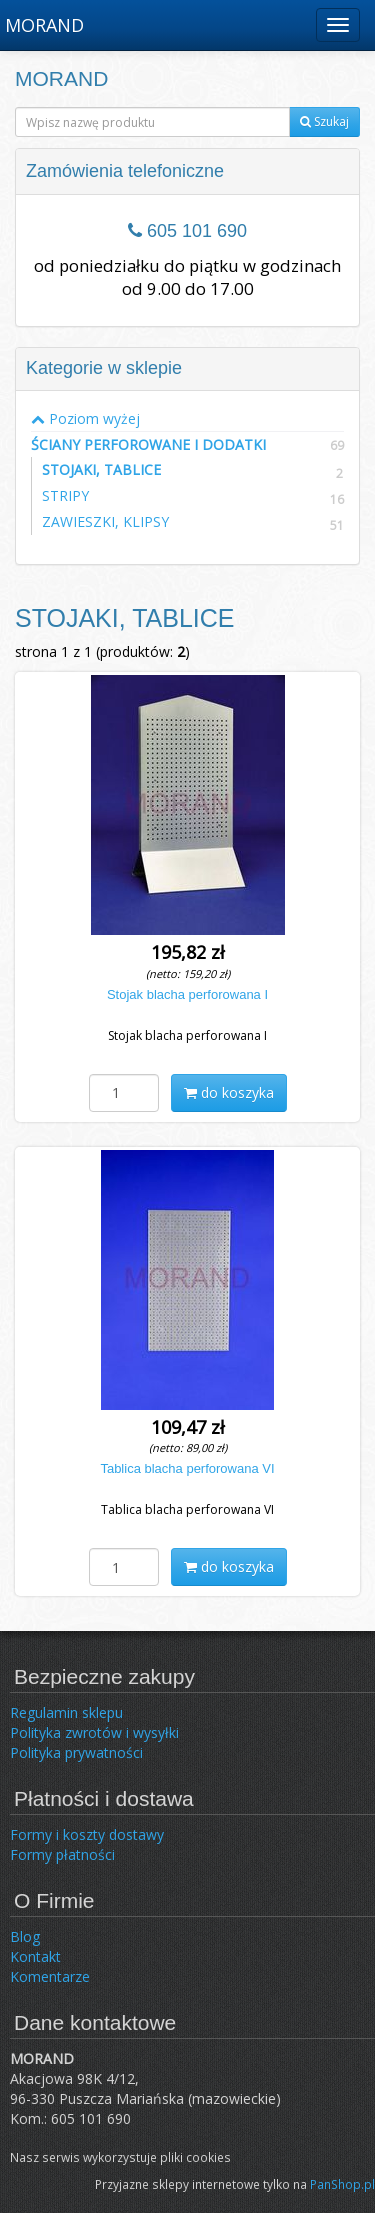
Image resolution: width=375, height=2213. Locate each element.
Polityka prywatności (76, 1752)
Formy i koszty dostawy (87, 1834)
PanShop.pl (342, 2184)
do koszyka (229, 1092)
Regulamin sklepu (66, 1712)
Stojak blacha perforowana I (187, 994)
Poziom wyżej (85, 418)
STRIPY (65, 495)
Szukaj (324, 121)
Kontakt (35, 1956)
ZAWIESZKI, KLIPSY (105, 521)
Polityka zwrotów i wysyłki (94, 1732)
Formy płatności (62, 1854)
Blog (25, 1936)
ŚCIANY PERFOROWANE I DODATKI (187, 443)
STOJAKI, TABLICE (101, 469)
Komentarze (50, 1976)
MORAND (44, 25)
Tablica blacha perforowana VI (187, 1468)
